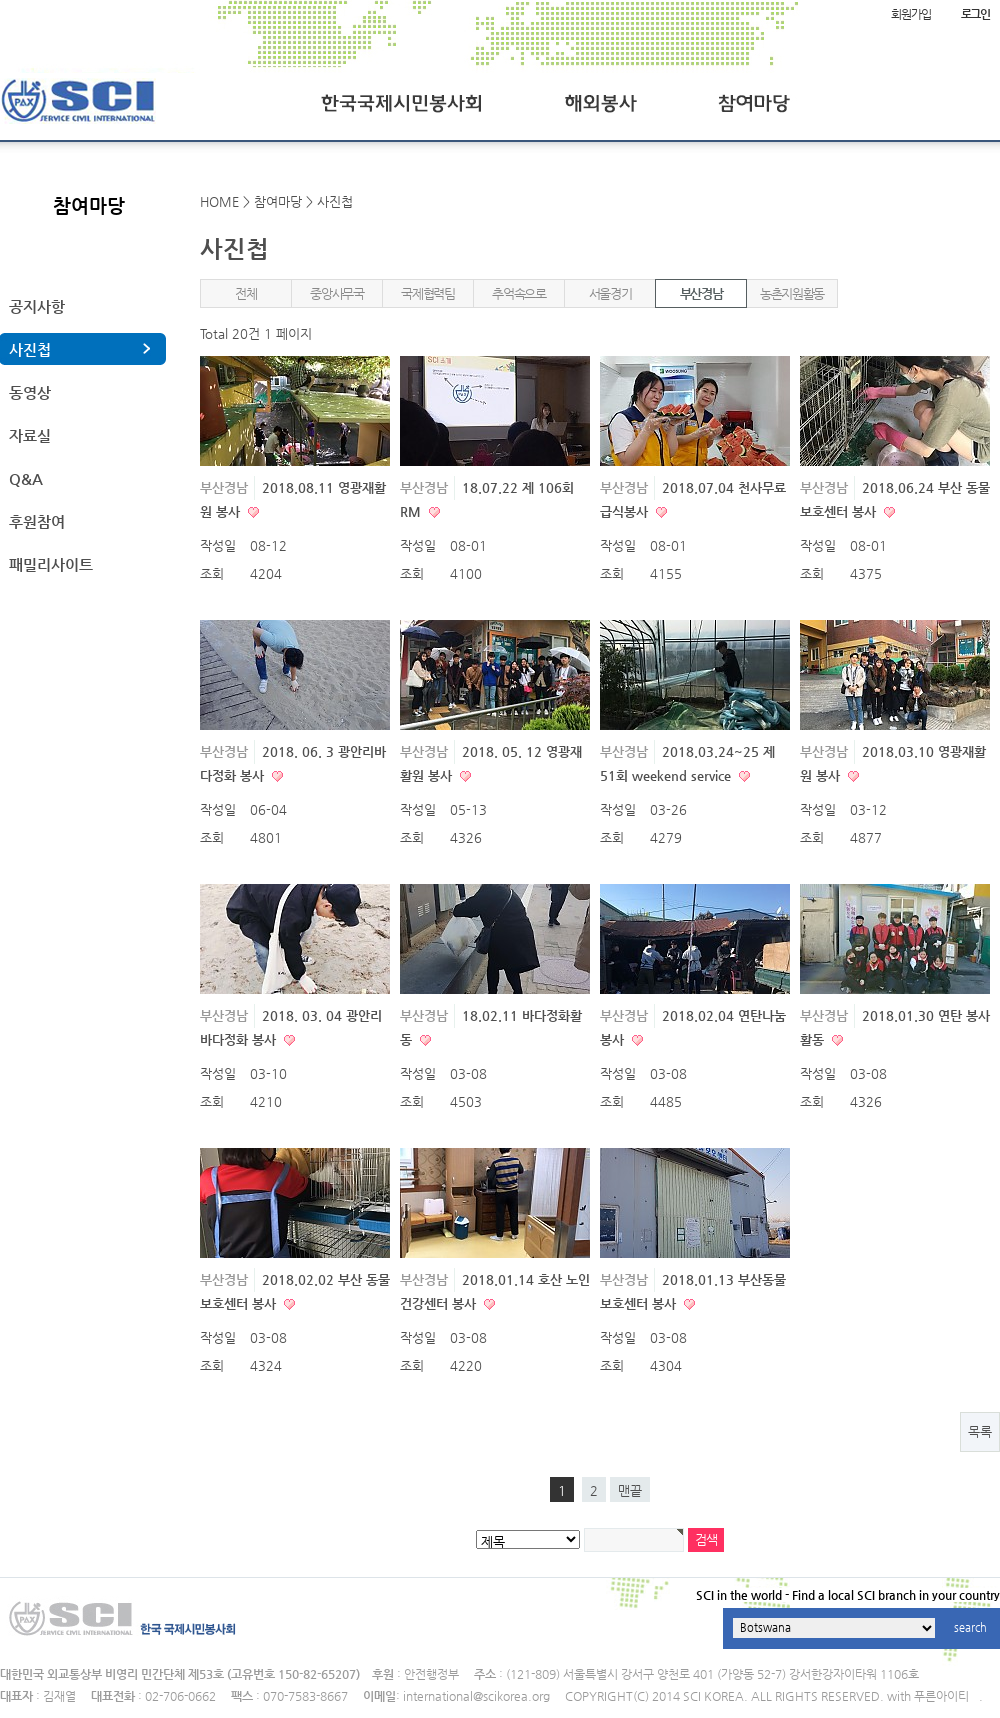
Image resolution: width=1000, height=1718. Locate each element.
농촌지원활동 (792, 293)
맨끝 (630, 1490)
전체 (245, 293)
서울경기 (610, 293)
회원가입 (910, 14)
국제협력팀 (428, 293)
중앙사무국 (337, 293)
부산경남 (701, 293)
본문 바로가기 (0, 0)
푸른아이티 (941, 1696)
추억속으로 (519, 293)
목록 (980, 1431)
